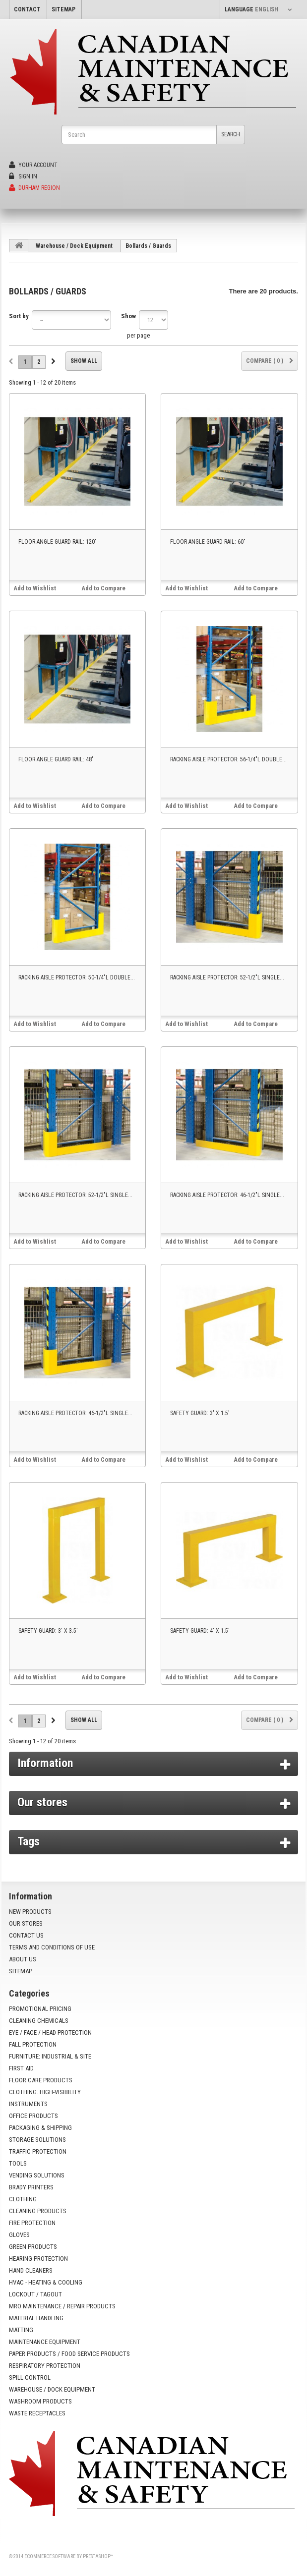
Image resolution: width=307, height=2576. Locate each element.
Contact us (26, 1935)
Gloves (19, 2234)
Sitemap (20, 1971)
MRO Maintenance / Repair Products (62, 2306)
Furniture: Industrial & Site (50, 2056)
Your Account (33, 165)
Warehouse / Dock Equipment (74, 245)
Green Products (33, 2246)
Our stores (42, 1802)
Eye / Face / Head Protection (50, 2032)
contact (27, 9)
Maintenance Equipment (44, 2342)
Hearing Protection (38, 2258)
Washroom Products (40, 2401)
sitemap (63, 9)
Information (45, 1763)
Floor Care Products (40, 2080)
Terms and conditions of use (52, 1947)
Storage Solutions (37, 2139)
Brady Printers (31, 2187)
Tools (18, 2163)
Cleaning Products (37, 2211)
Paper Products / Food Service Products (69, 2353)
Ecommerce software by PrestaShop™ (68, 2556)
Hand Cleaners (31, 2270)
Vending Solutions (36, 2175)
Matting (21, 2330)
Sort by (19, 316)
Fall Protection (33, 2044)
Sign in (23, 176)
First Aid (21, 2068)
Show (128, 316)
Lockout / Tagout (35, 2294)
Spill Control (30, 2377)
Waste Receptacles (37, 2413)
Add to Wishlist (34, 588)
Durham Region (34, 187)
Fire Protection (32, 2223)
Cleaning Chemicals (38, 2020)
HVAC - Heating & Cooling (45, 2282)
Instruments (28, 2104)
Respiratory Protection (44, 2365)
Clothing (23, 2199)
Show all (83, 360)
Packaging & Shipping (40, 2127)
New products (30, 1911)
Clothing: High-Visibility (45, 2092)
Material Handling (36, 2318)
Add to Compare (103, 588)
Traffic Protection (37, 2151)
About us (22, 1959)
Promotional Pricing (40, 2008)
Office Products (33, 2115)
